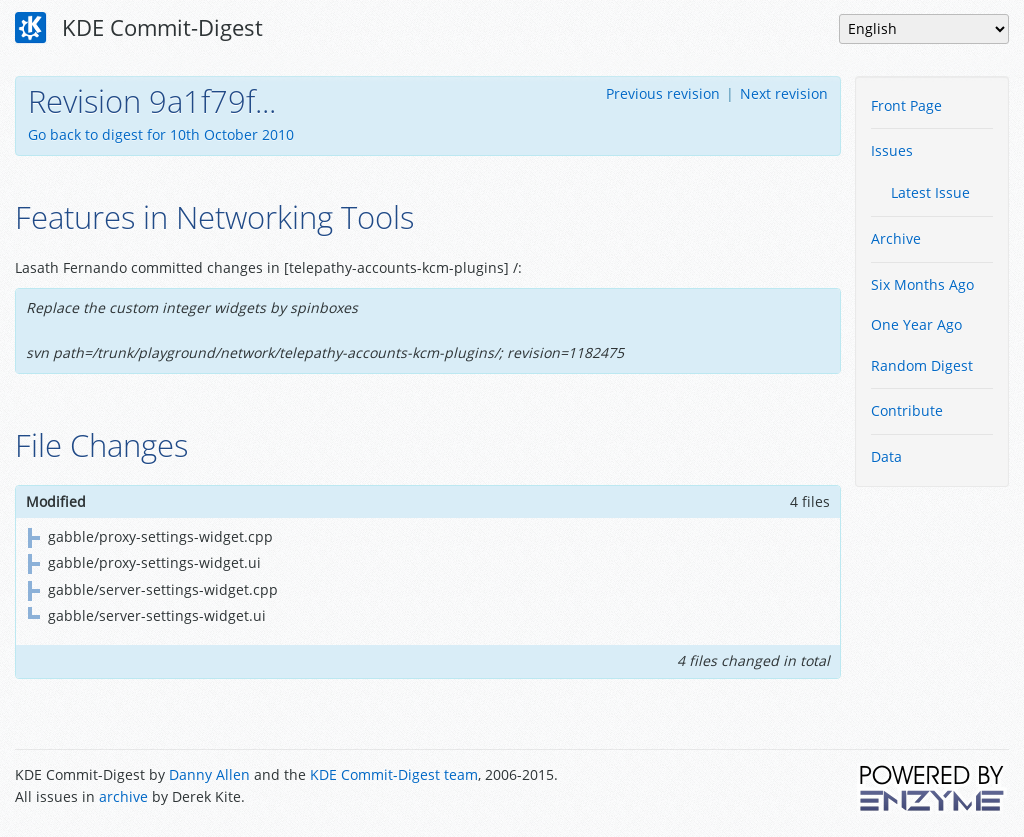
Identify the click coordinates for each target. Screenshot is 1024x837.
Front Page (906, 105)
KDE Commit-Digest (139, 28)
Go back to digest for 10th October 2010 (161, 134)
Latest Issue (930, 192)
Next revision (784, 93)
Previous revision (663, 93)
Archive (896, 238)
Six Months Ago (922, 284)
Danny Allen (209, 774)
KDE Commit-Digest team (394, 774)
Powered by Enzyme (933, 788)
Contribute (907, 410)
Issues (892, 150)
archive (123, 796)
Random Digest (922, 365)
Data (886, 456)
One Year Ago (916, 324)
